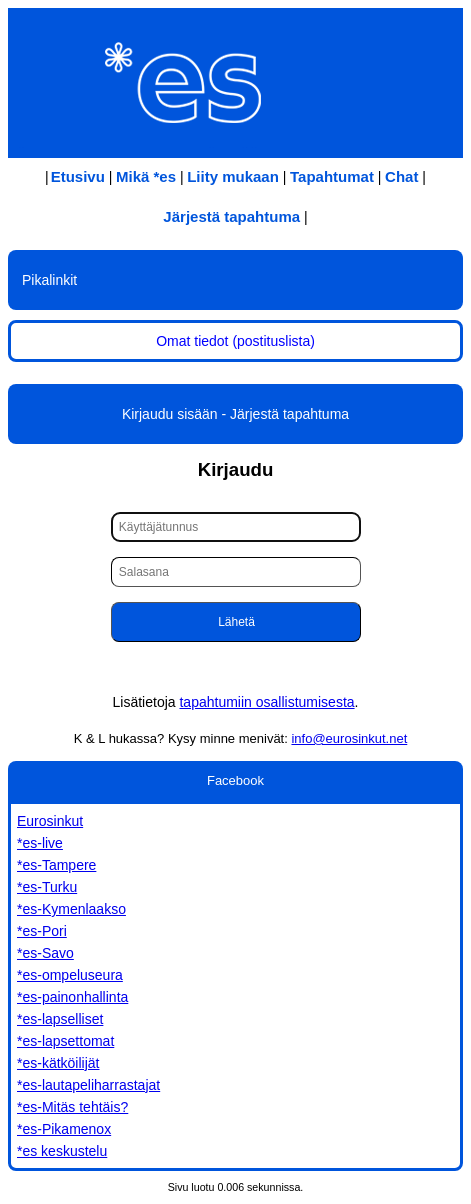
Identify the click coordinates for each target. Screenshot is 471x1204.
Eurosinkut (50, 821)
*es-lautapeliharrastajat (88, 1085)
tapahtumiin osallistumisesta (266, 702)
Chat (401, 176)
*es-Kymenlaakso (71, 909)
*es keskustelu (62, 1151)
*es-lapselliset (60, 1019)
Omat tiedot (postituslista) (235, 341)
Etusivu (78, 176)
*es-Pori (42, 931)
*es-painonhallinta (72, 997)
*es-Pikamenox (64, 1129)
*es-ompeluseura (70, 975)
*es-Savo (45, 953)
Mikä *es (146, 176)
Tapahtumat (332, 176)
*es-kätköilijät (58, 1063)
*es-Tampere (56, 865)
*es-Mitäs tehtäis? (72, 1107)
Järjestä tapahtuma (231, 216)
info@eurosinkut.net (349, 738)
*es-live (40, 843)
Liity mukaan (233, 176)
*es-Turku (47, 887)
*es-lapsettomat (65, 1041)
